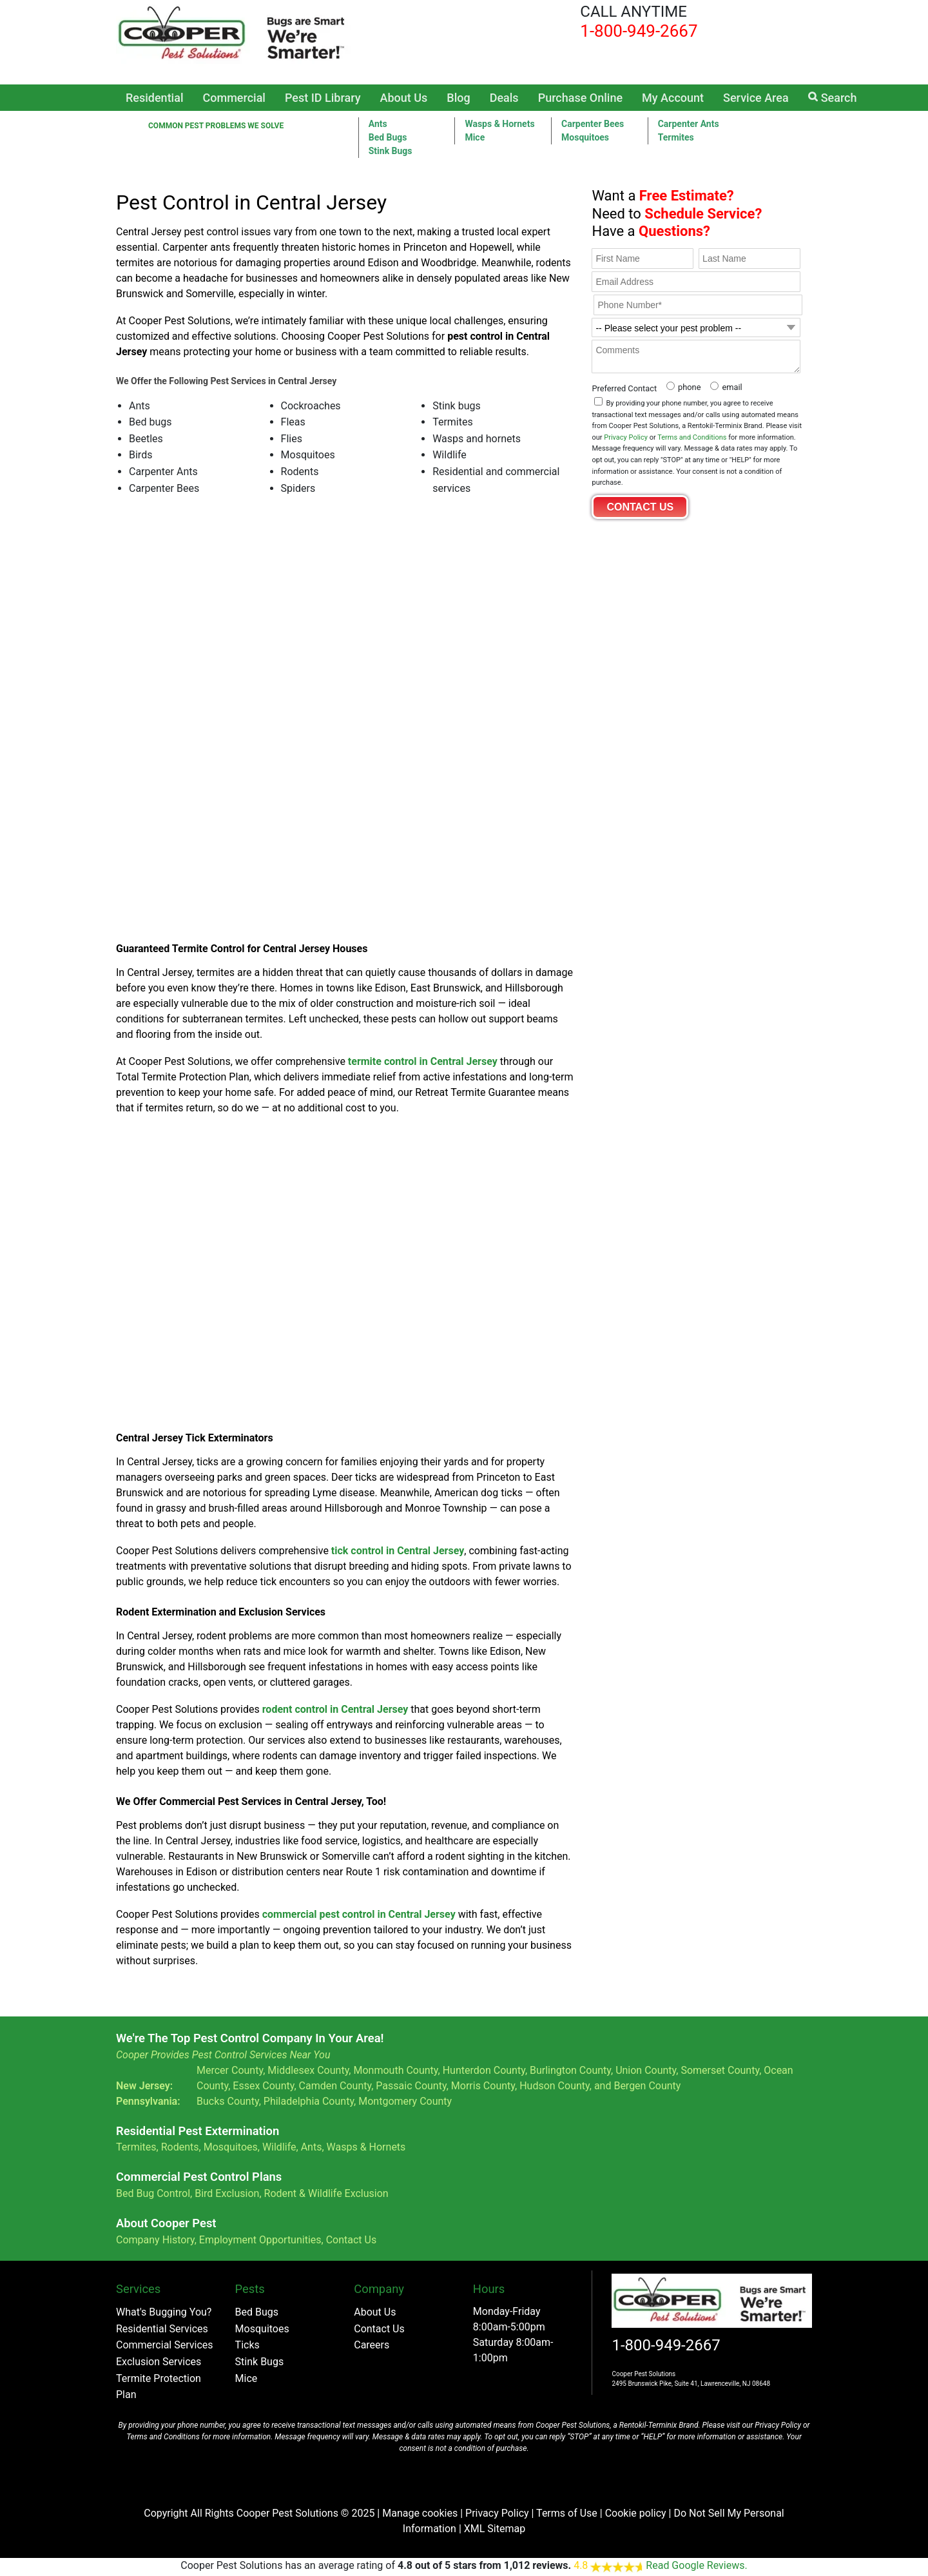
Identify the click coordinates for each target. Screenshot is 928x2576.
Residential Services (162, 2329)
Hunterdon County (484, 2070)
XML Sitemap (494, 2528)
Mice (475, 137)
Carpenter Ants (688, 124)
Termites (676, 137)
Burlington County (570, 2070)
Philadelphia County (309, 2101)
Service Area (756, 97)
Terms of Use (566, 2513)
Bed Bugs (388, 137)
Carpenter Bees (592, 124)
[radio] (682, 386)
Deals (504, 97)
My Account (673, 97)
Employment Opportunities (260, 2240)
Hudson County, (555, 2086)
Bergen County (647, 2086)
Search (832, 97)
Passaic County (411, 2086)
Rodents (180, 2147)
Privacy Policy (626, 437)
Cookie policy (635, 2513)
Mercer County (230, 2070)
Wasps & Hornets (499, 124)
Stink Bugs (259, 2362)
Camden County (335, 2086)
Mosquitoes (585, 137)
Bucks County (228, 2101)
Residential (155, 97)
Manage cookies (420, 2513)
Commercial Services (164, 2345)
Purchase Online (580, 97)
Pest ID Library (323, 97)
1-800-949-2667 (666, 2345)
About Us (404, 97)
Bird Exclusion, (228, 2193)
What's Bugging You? (163, 2312)
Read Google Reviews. (696, 2565)
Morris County (483, 2086)
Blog (458, 97)
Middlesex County (308, 2070)
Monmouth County (395, 2070)
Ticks (247, 2345)
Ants (378, 124)
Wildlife (279, 2147)
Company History (155, 2240)
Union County (645, 2070)
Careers (371, 2345)
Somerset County (720, 2070)
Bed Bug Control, (154, 2193)
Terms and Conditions (691, 437)
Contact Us (351, 2240)
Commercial (234, 97)
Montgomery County (405, 2101)
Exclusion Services (158, 2362)
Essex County (263, 2086)
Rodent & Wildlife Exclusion (326, 2193)
